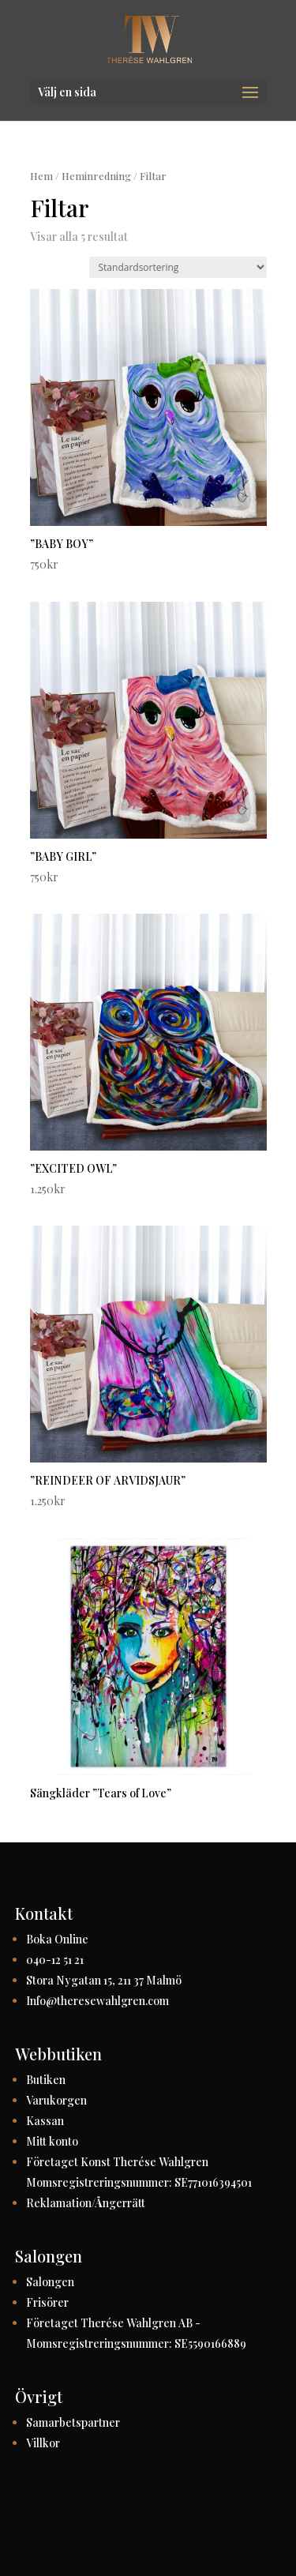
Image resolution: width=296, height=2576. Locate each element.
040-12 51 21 (55, 1959)
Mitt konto (52, 2141)
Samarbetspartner (73, 2422)
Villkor (43, 2442)
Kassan (45, 2120)
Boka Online (57, 1939)
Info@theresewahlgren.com (97, 2000)
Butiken (46, 2079)
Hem (41, 175)
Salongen (50, 2281)
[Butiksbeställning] (178, 267)
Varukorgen (56, 2100)
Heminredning (96, 175)
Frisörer (47, 2302)
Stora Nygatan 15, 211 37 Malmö (104, 1980)
